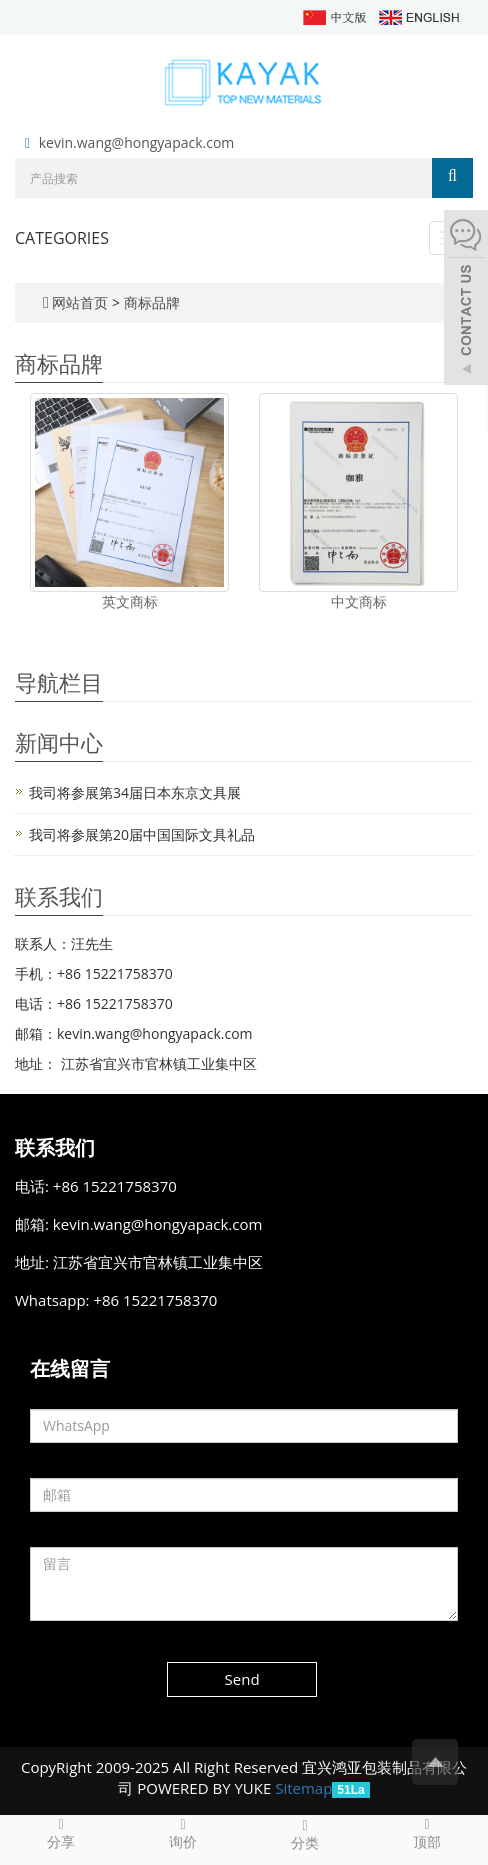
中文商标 (359, 601)
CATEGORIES (62, 238)
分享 (61, 1833)
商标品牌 (152, 302)
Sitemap (303, 1788)
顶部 (427, 1833)
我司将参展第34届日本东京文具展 (135, 792)
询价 (183, 1833)
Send (242, 1679)
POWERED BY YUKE (206, 1788)
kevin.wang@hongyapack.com (137, 142)
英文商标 (130, 601)
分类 (305, 1834)
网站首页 (80, 302)
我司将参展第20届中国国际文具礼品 (142, 834)
